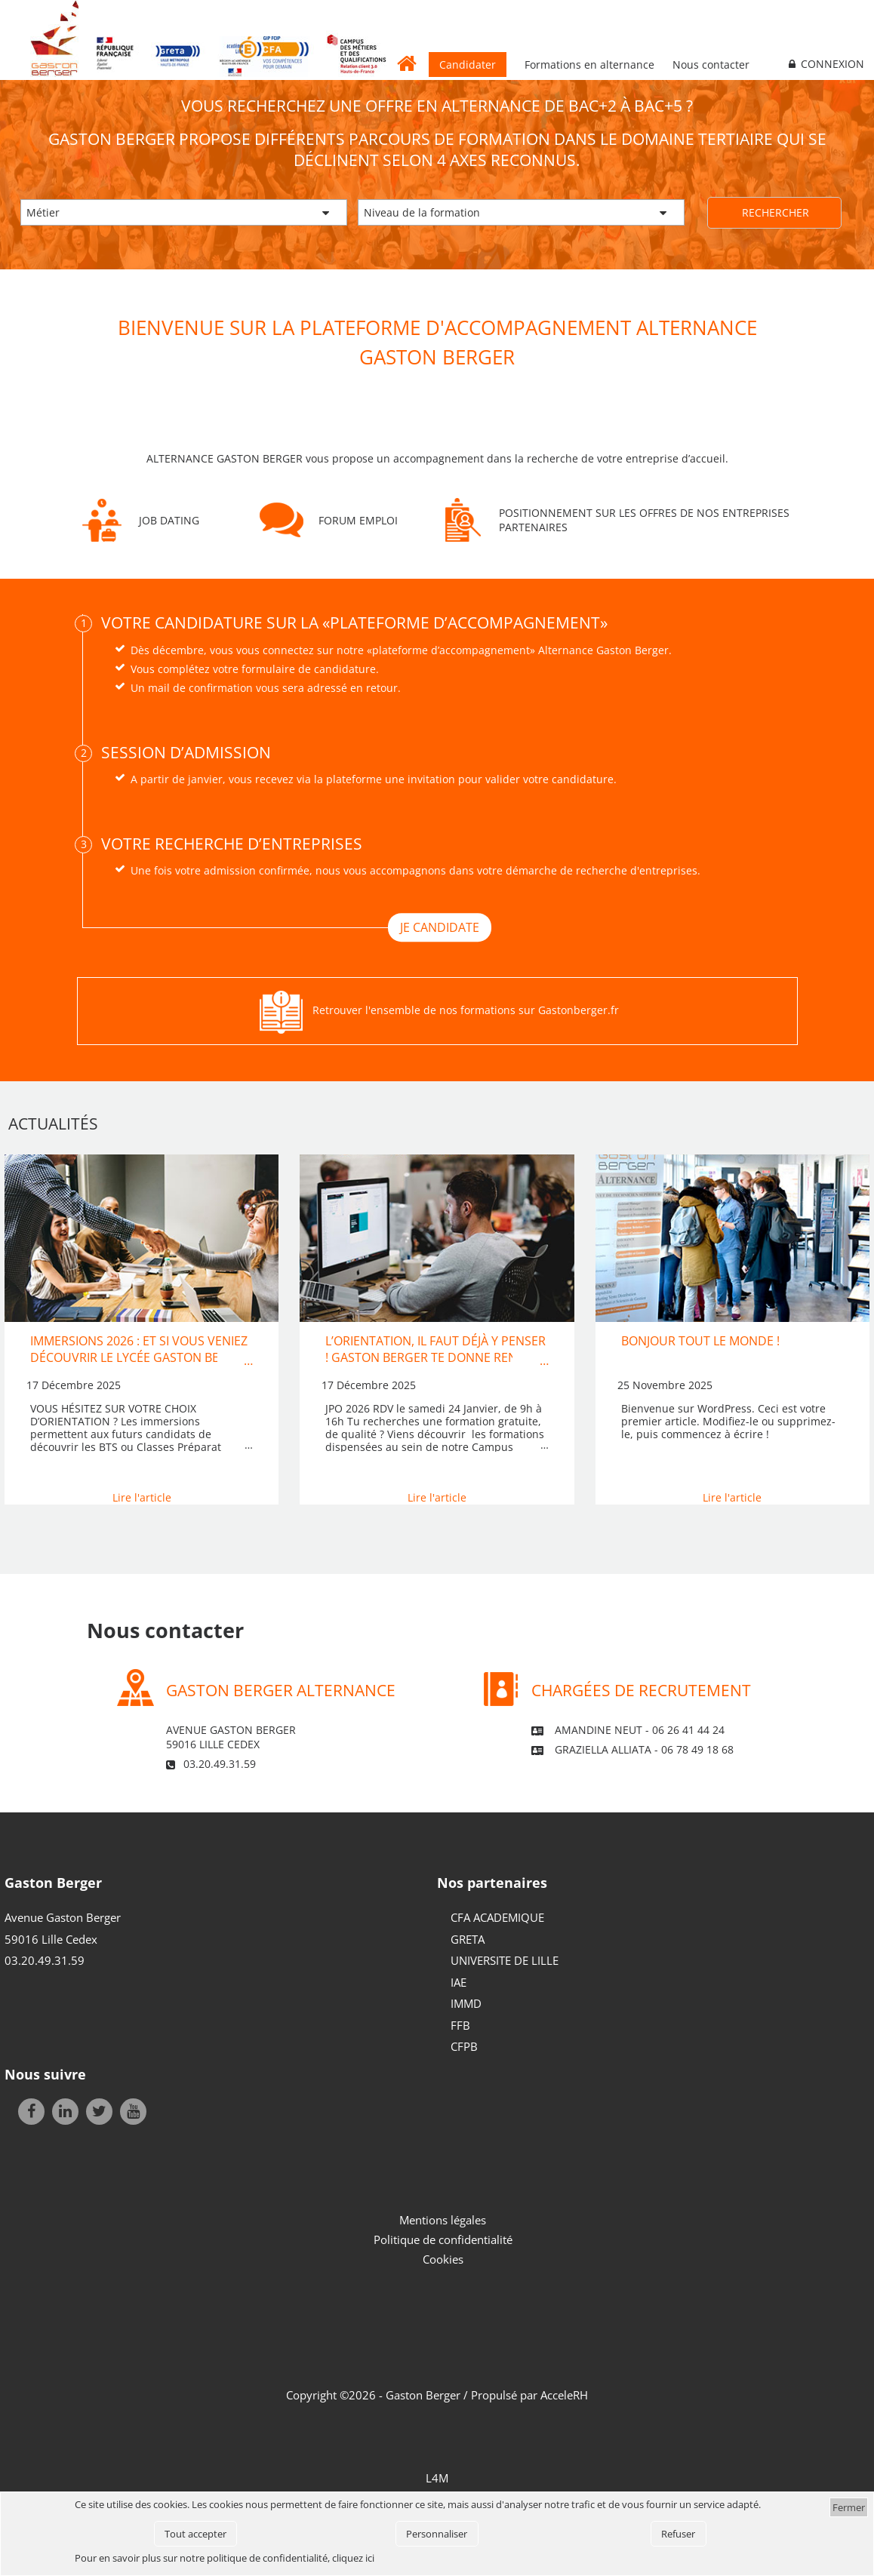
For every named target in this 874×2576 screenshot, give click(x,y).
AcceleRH (564, 2394)
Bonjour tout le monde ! (700, 1341)
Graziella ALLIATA (603, 1749)
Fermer (848, 2507)
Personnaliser (436, 2534)
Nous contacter (710, 64)
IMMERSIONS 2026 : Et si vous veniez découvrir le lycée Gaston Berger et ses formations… (140, 1358)
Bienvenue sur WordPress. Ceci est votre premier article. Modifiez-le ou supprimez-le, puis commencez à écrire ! (728, 1421)
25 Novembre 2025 (664, 1385)
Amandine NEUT (598, 1730)
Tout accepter (195, 2534)
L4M (437, 2477)
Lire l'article (141, 1497)
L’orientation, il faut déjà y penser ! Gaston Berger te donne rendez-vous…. (435, 1358)
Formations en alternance (589, 64)
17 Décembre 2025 (73, 1385)
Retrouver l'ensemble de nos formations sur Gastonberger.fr (465, 1010)
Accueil (407, 62)
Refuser (678, 2534)
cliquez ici (353, 2558)
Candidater (467, 64)
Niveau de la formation (422, 212)
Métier (43, 212)
